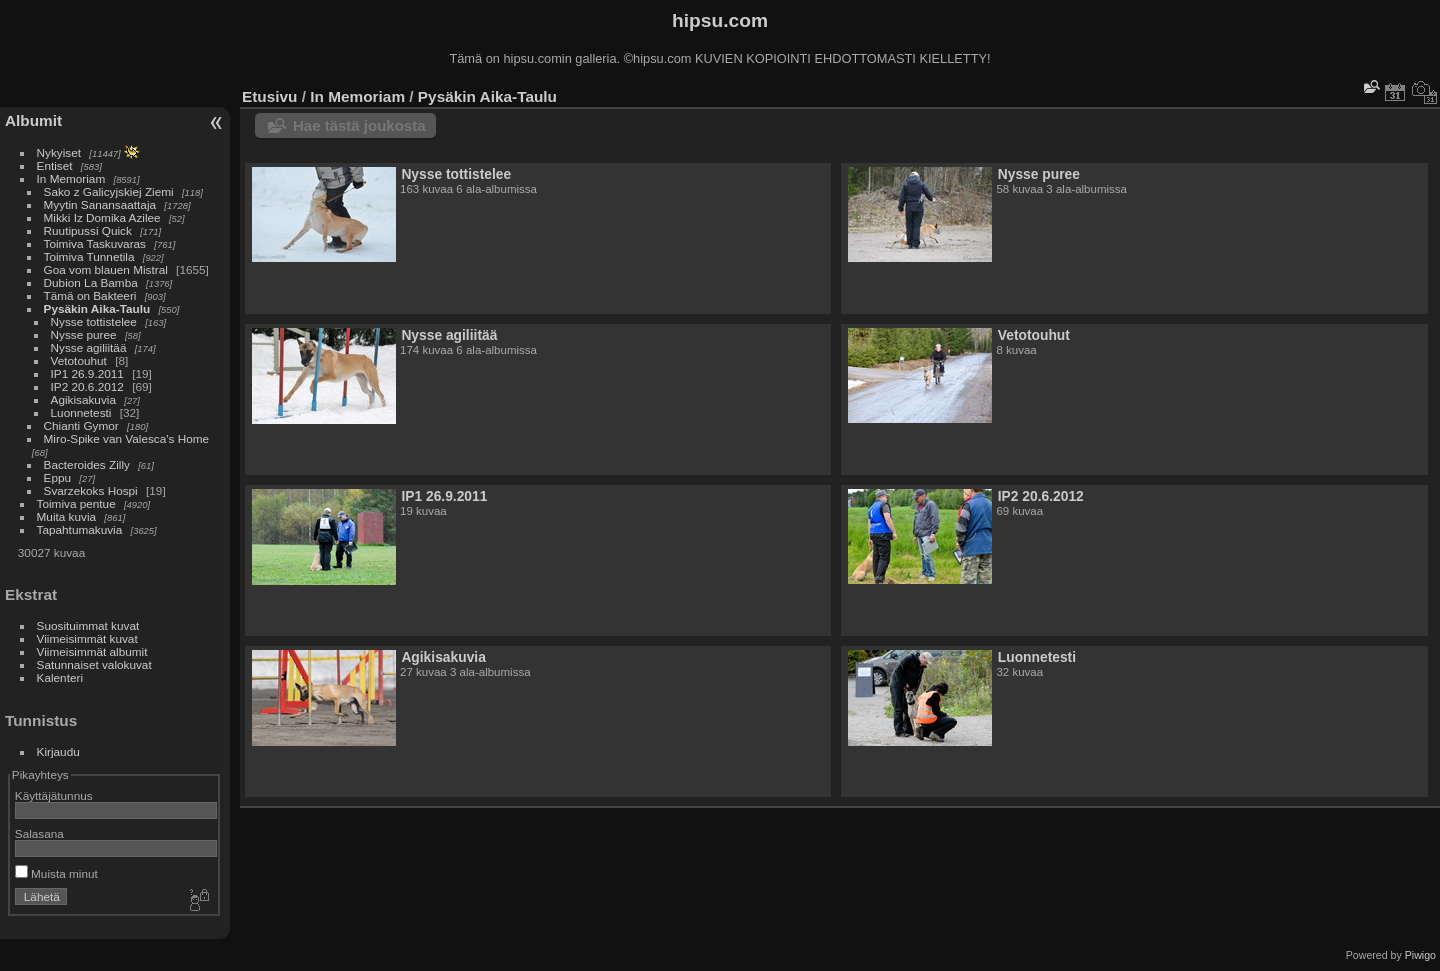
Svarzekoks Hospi (91, 490)
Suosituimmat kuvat (88, 625)
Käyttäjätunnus (54, 795)
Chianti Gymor (81, 425)
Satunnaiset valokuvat (94, 664)
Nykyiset (59, 152)
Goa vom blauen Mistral (106, 269)
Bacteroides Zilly (87, 464)
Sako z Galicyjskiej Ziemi (109, 191)
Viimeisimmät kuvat (87, 638)
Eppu (57, 477)
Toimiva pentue (76, 503)
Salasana (39, 833)
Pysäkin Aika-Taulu (97, 308)
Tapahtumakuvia (80, 529)
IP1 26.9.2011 (87, 373)
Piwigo (1420, 955)
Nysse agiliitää (89, 347)
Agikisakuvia (83, 399)
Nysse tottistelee (94, 321)
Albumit (33, 120)
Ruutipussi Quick (88, 230)
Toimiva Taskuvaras (95, 243)
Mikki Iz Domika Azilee (102, 217)
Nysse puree (84, 334)
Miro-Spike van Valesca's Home (127, 438)
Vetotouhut (79, 360)
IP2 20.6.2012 (87, 386)
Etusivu (269, 96)
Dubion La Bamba (91, 282)
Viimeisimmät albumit (92, 651)
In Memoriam (71, 178)
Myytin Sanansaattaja (100, 204)
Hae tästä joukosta (359, 125)
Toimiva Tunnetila (89, 256)
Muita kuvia (67, 516)
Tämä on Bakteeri (90, 295)
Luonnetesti (81, 412)
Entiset (55, 165)
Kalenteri (60, 677)
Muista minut (56, 873)
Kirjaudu (58, 751)
